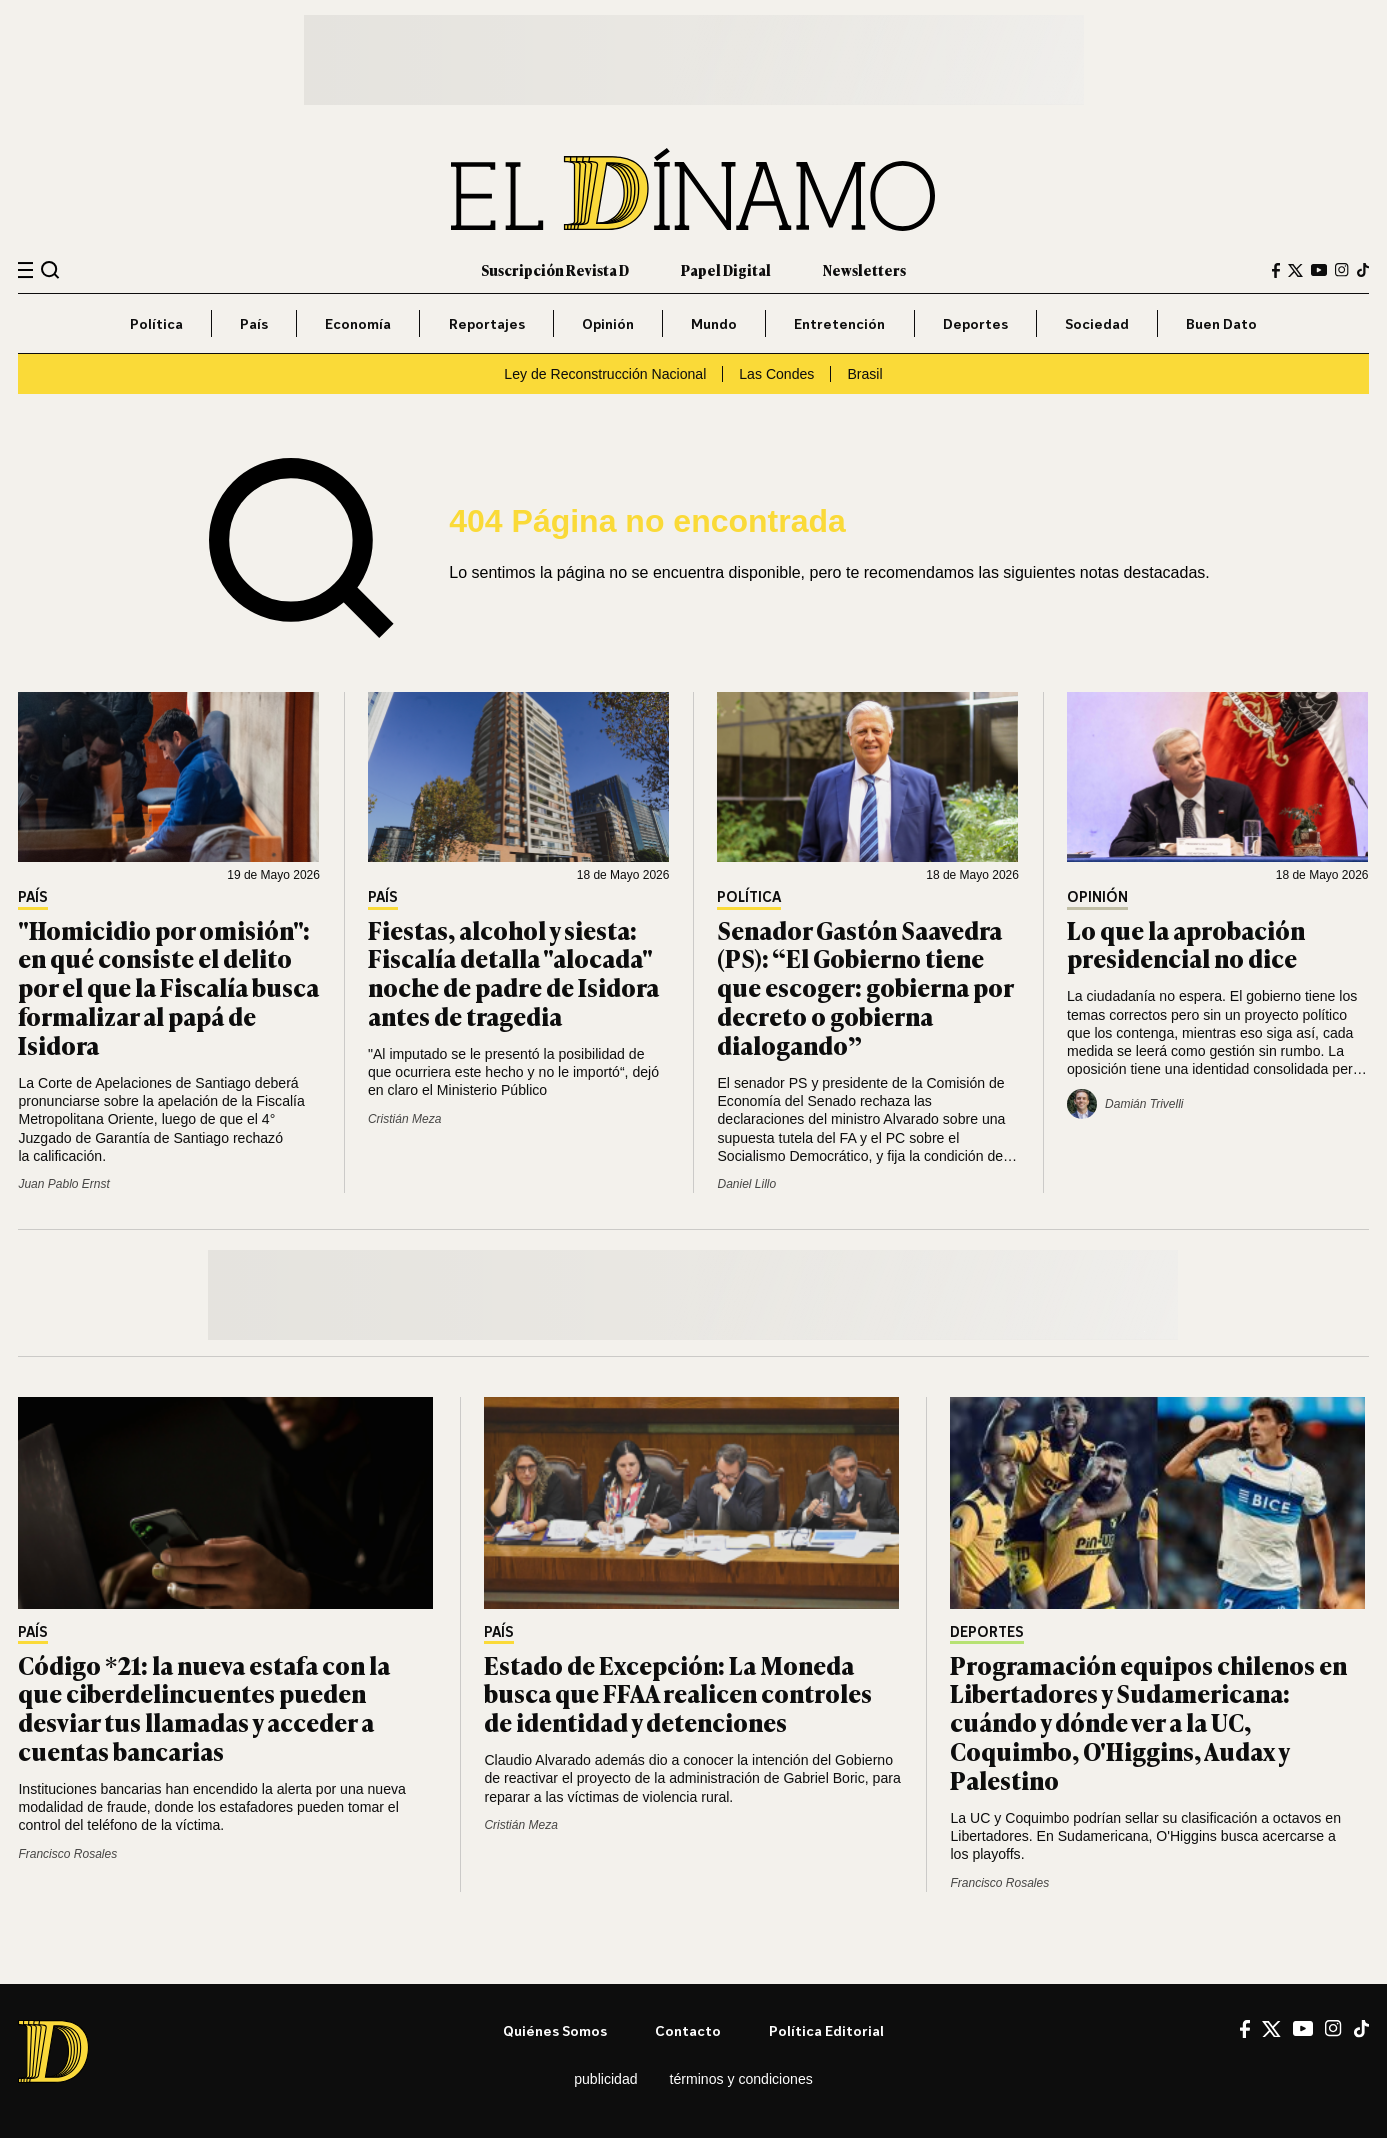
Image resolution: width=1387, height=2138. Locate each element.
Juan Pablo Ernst (63, 1184)
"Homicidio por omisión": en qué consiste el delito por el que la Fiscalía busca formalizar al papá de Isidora (168, 987)
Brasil (864, 374)
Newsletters (864, 269)
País (254, 323)
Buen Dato (1221, 323)
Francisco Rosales (67, 1854)
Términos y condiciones (741, 2079)
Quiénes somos (555, 2030)
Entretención (839, 323)
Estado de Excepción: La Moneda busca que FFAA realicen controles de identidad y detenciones (678, 1693)
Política (156, 323)
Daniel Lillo (746, 1184)
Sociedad (1097, 323)
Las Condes (776, 374)
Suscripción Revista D (555, 269)
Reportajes (487, 323)
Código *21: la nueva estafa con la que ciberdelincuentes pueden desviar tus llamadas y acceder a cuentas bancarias (204, 1707)
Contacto (688, 2030)
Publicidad (605, 2079)
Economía (358, 323)
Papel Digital (726, 269)
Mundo (714, 323)
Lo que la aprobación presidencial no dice (1186, 944)
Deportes (975, 323)
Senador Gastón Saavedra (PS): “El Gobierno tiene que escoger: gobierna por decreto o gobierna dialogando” (865, 987)
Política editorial (826, 2030)
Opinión (608, 323)
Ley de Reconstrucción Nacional (605, 374)
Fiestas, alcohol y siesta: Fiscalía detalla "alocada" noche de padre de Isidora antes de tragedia (513, 972)
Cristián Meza (404, 1119)
